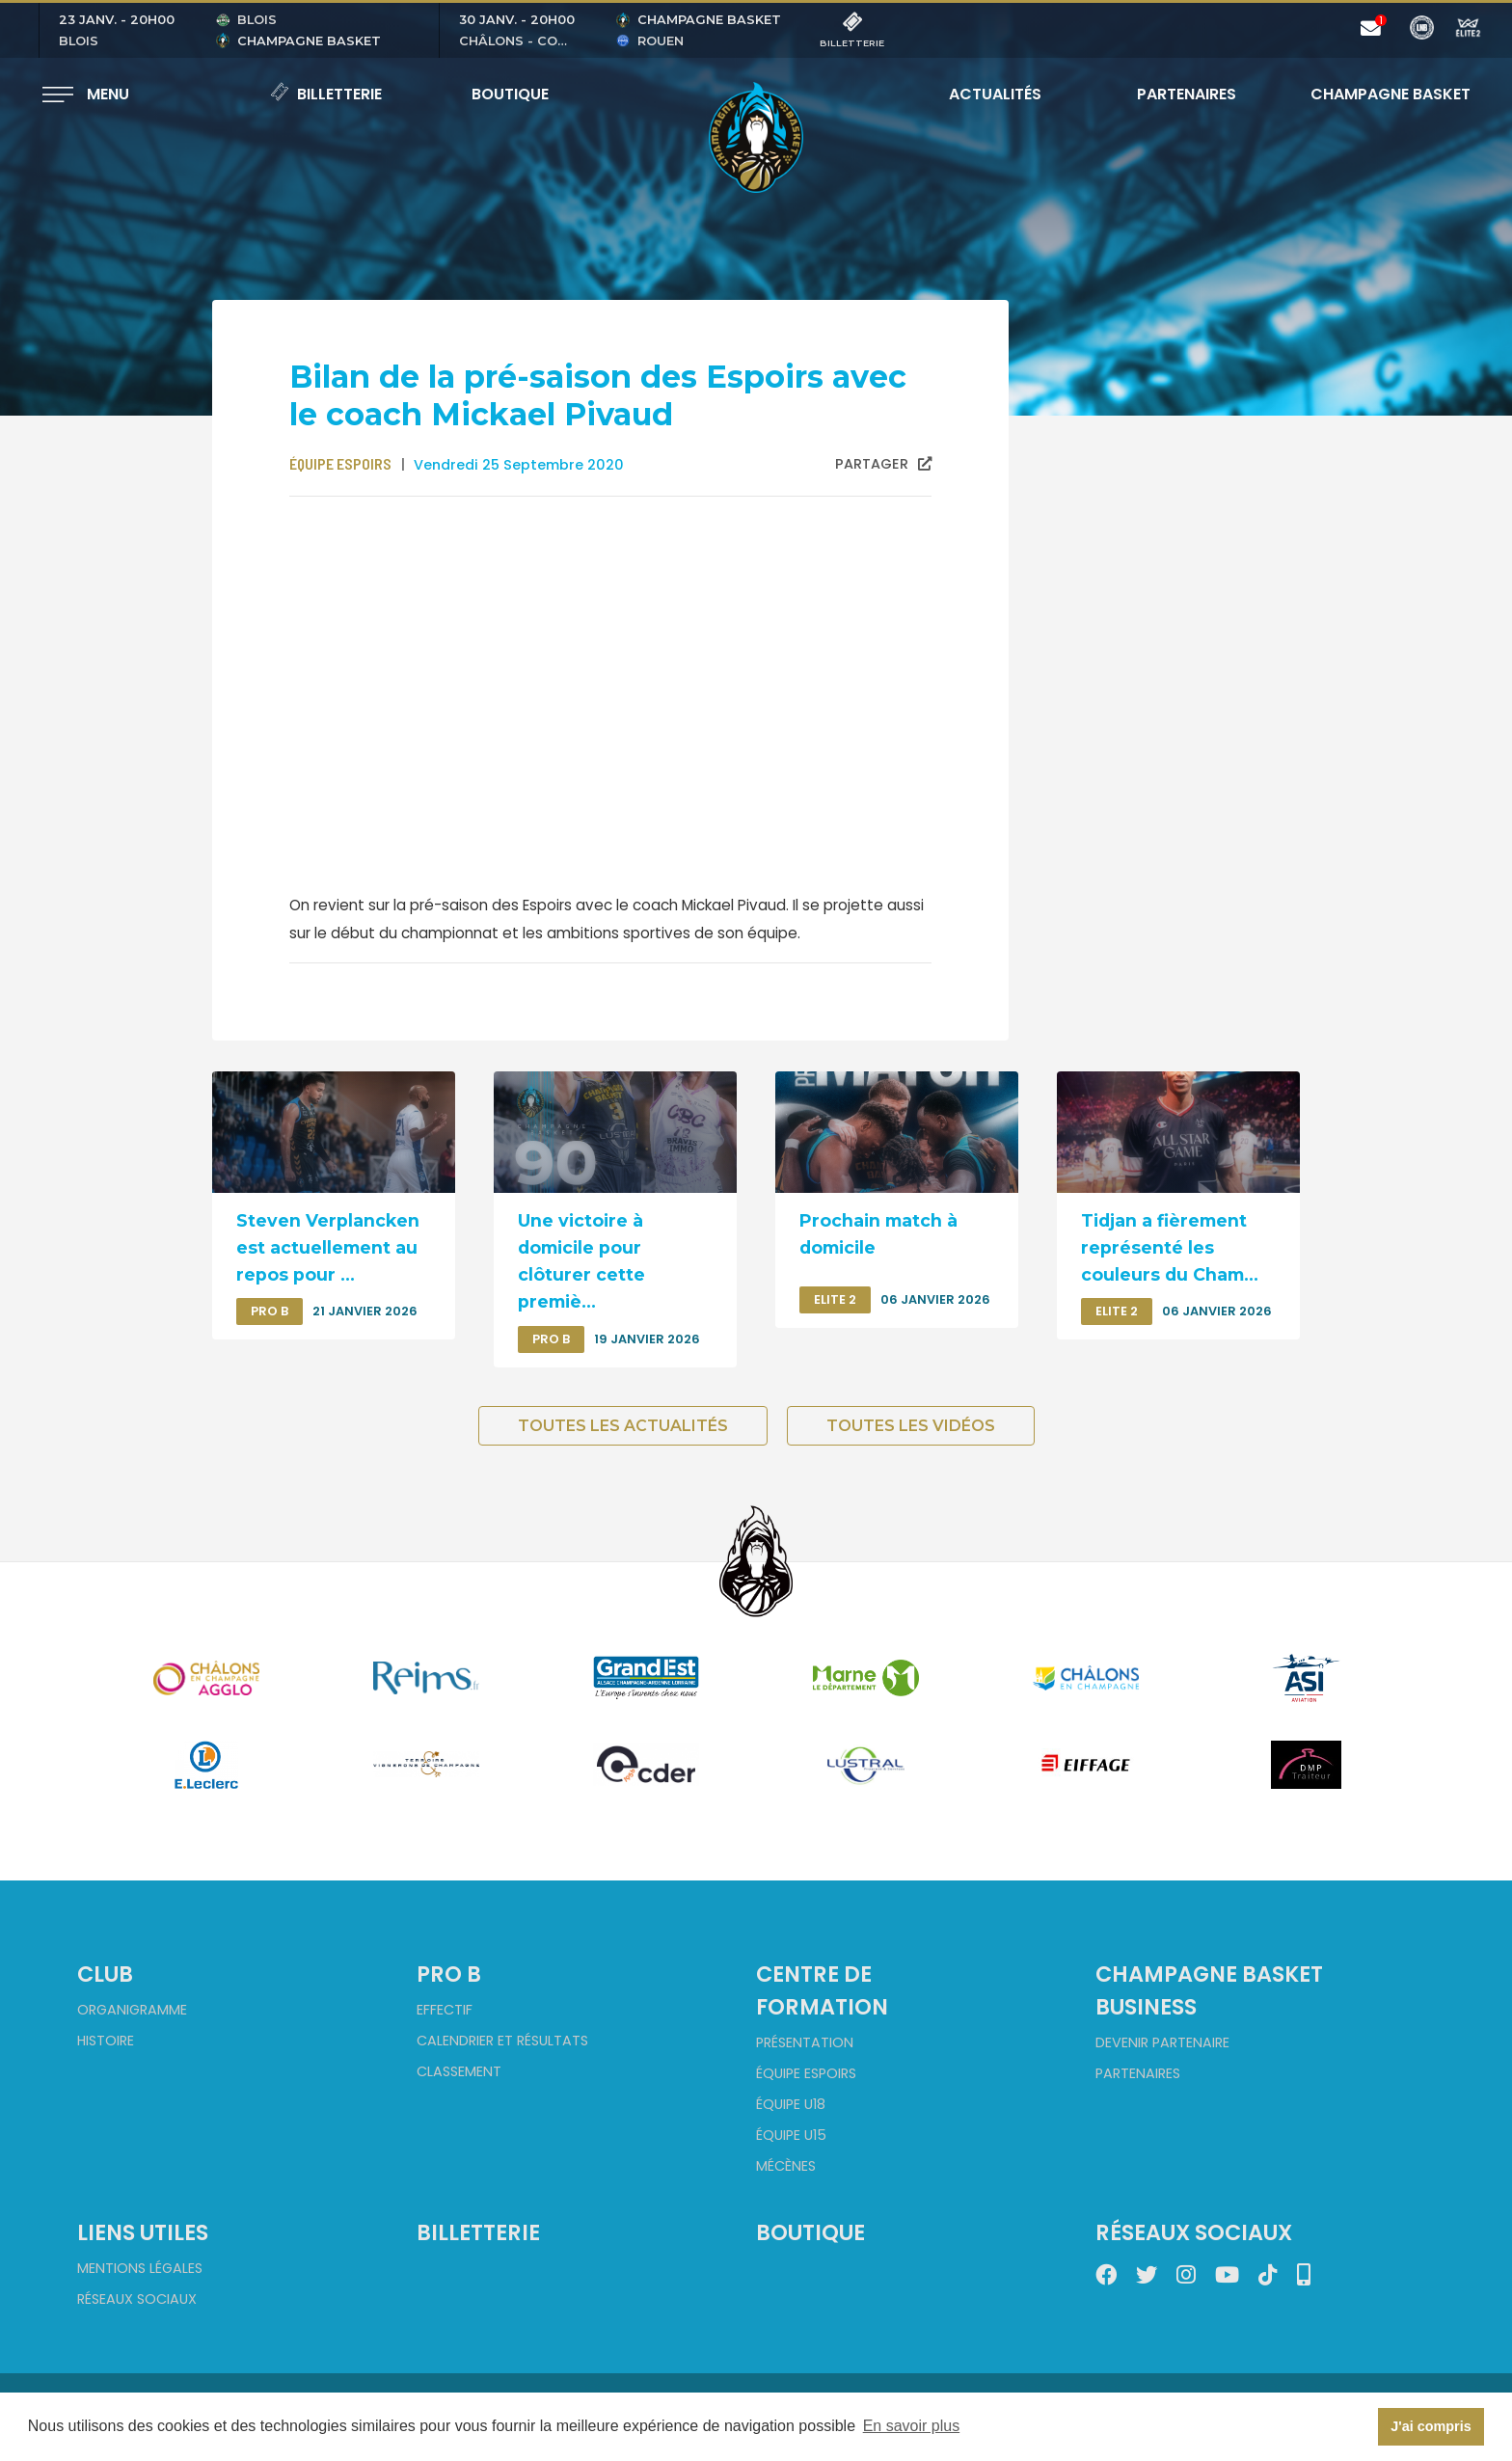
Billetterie (326, 93)
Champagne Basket (1377, 94)
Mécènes (786, 2166)
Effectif (444, 2009)
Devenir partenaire (1162, 2042)
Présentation (804, 2042)
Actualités (995, 94)
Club (105, 1974)
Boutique (510, 94)
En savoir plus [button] (911, 2426)
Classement (459, 2071)
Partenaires (1186, 94)
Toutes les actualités (623, 1426)
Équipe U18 (790, 2104)
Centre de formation (822, 1990)
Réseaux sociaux (137, 2299)
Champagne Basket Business (1209, 1990)
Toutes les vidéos (910, 1426)
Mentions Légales (139, 2268)
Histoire (105, 2040)
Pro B (449, 1974)
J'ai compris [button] (1430, 2426)
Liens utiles (142, 2232)
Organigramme (132, 2009)
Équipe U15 (791, 2135)
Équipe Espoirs (806, 2073)
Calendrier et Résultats (502, 2040)
